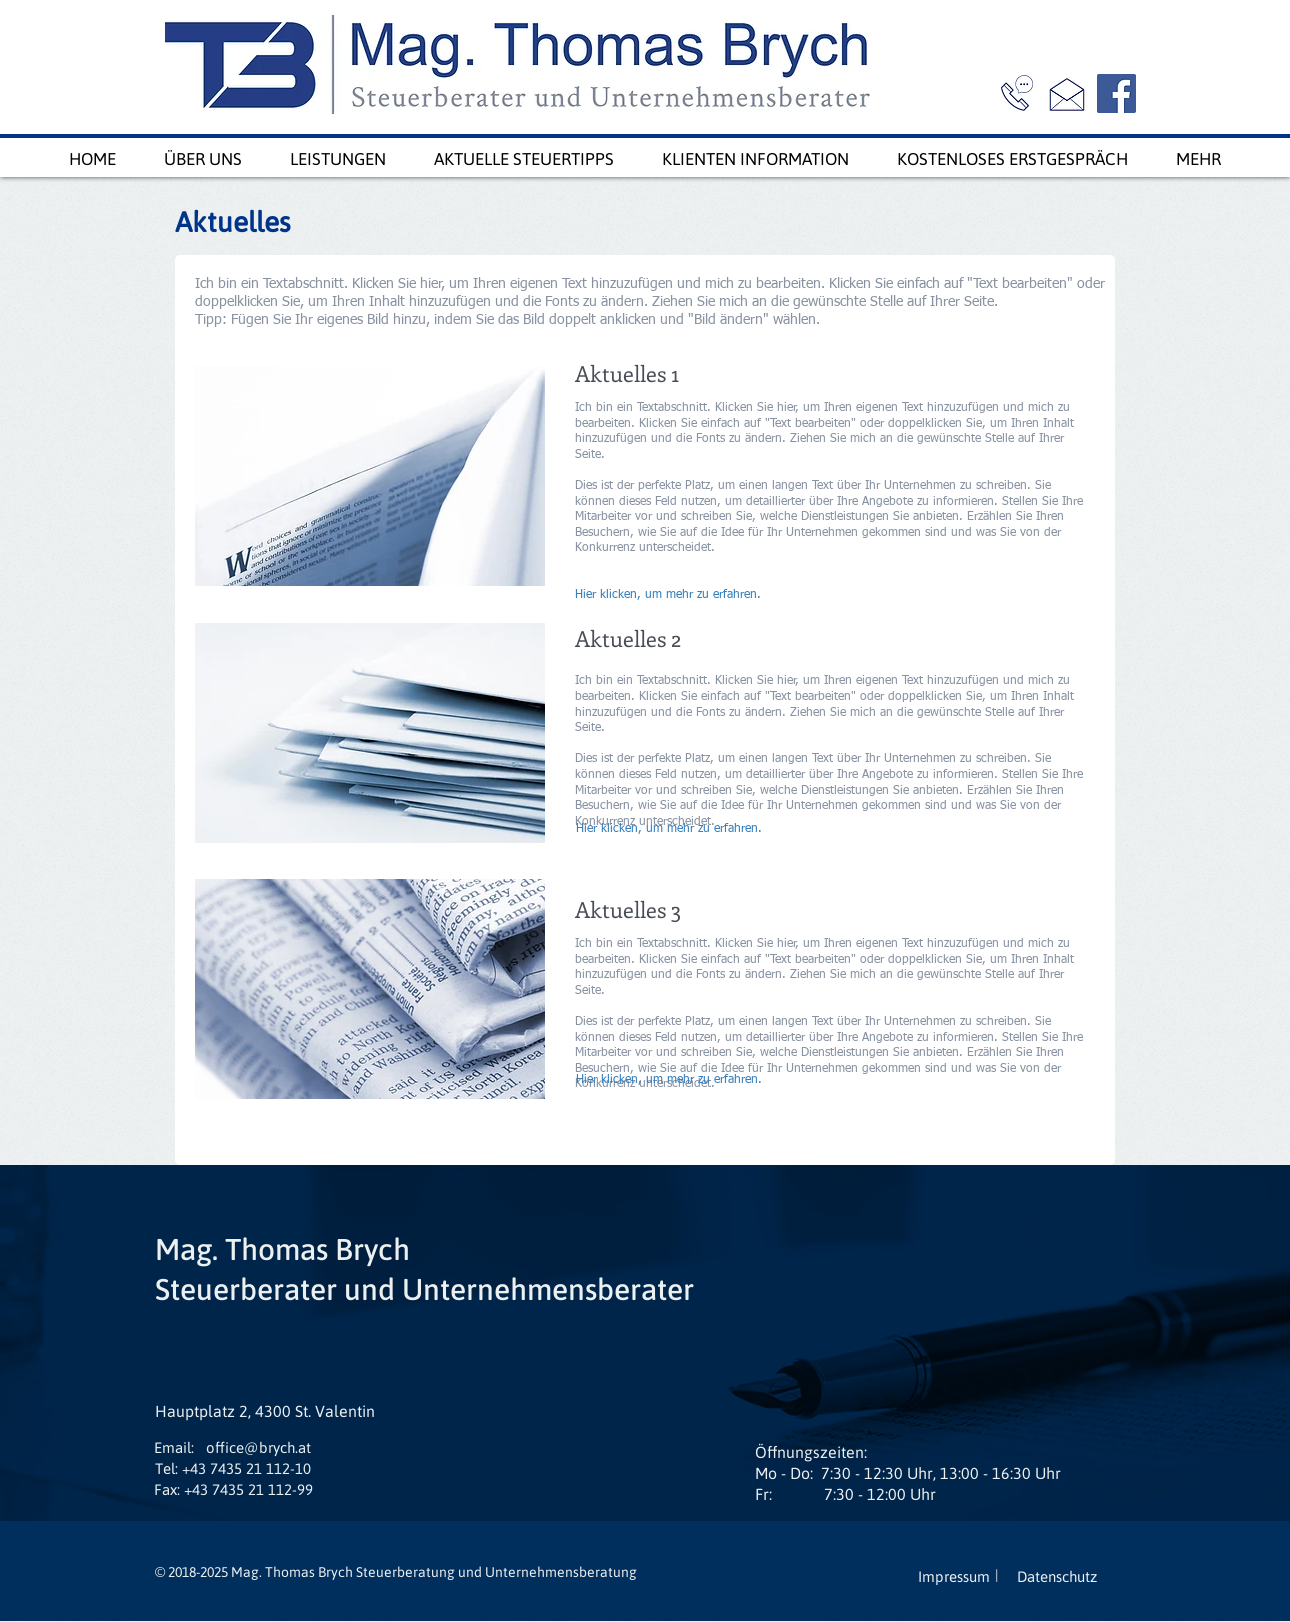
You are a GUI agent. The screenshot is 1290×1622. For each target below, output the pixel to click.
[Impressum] (954, 1576)
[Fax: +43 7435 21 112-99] (233, 1489)
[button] (174, 1447)
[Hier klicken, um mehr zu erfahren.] (672, 596)
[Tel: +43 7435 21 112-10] (233, 1468)
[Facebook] (1116, 93)
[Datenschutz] (1057, 1576)
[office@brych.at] (258, 1447)
